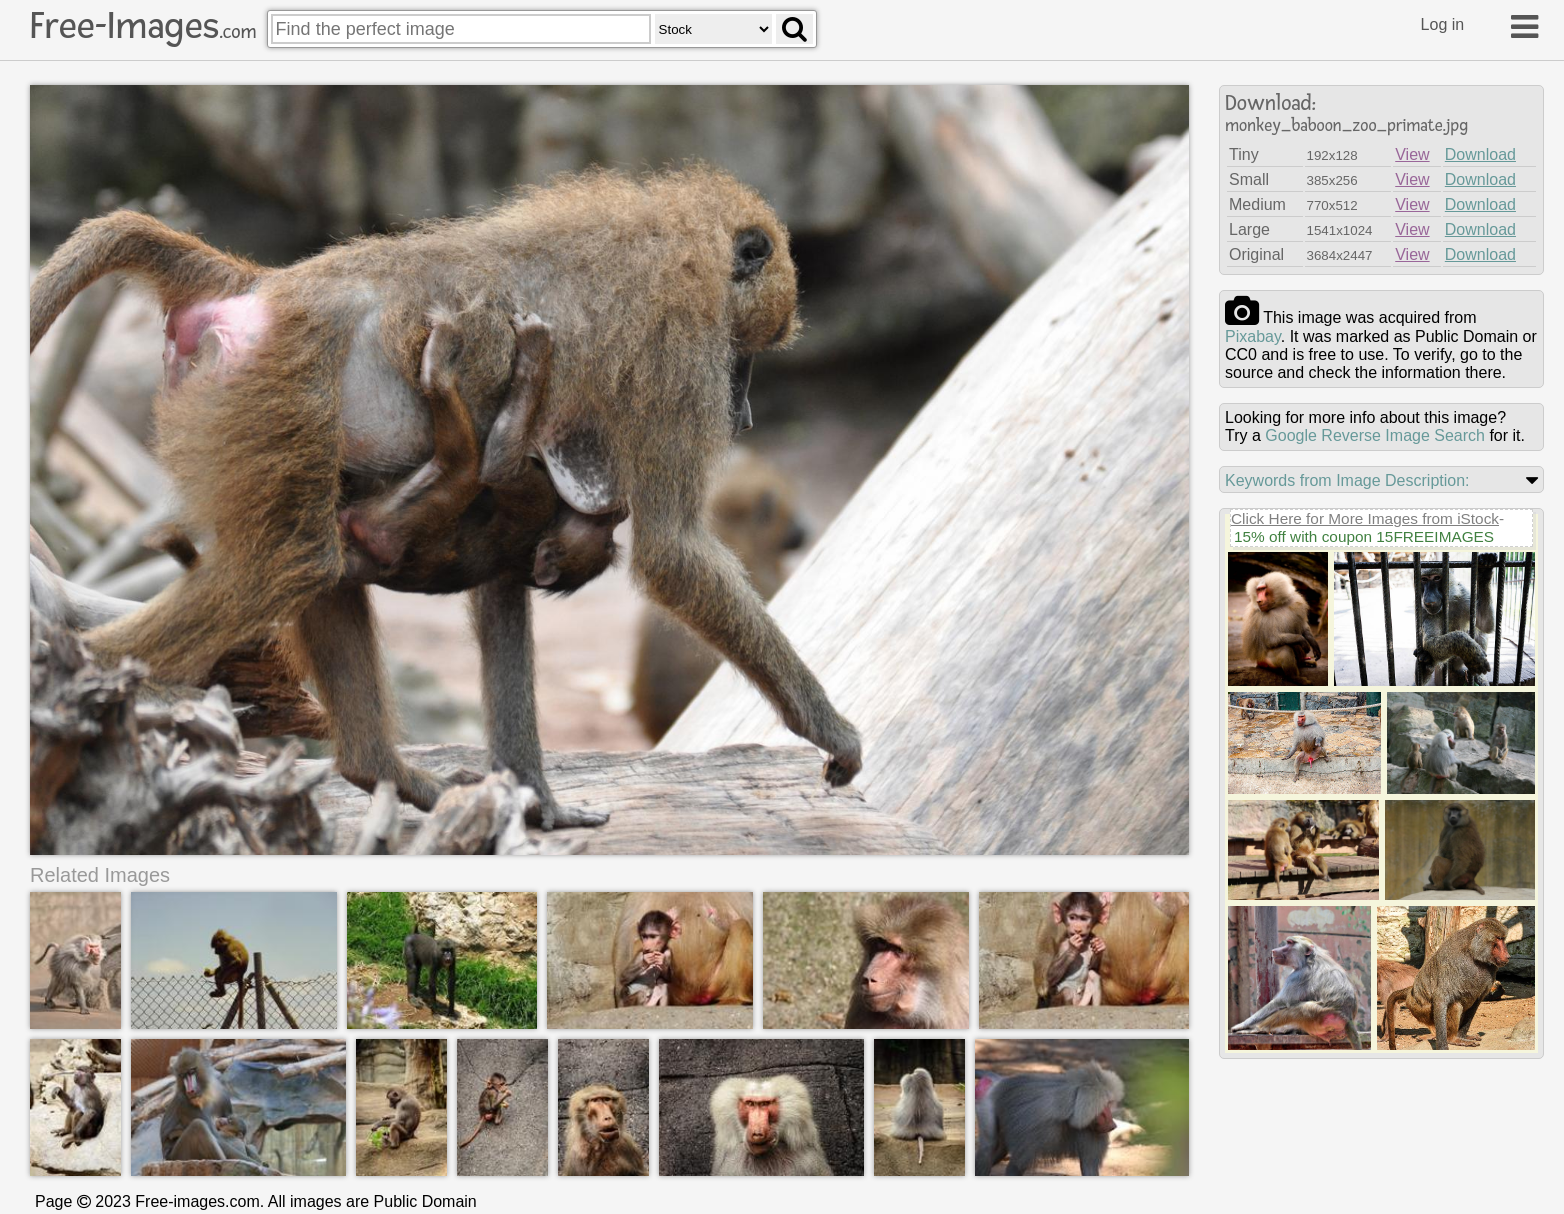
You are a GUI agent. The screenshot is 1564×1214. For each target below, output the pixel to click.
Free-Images (143, 26)
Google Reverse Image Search (1375, 435)
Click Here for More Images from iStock (1365, 518)
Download (1480, 154)
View (1412, 154)
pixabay (1253, 336)
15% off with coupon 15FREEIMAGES (1364, 536)
